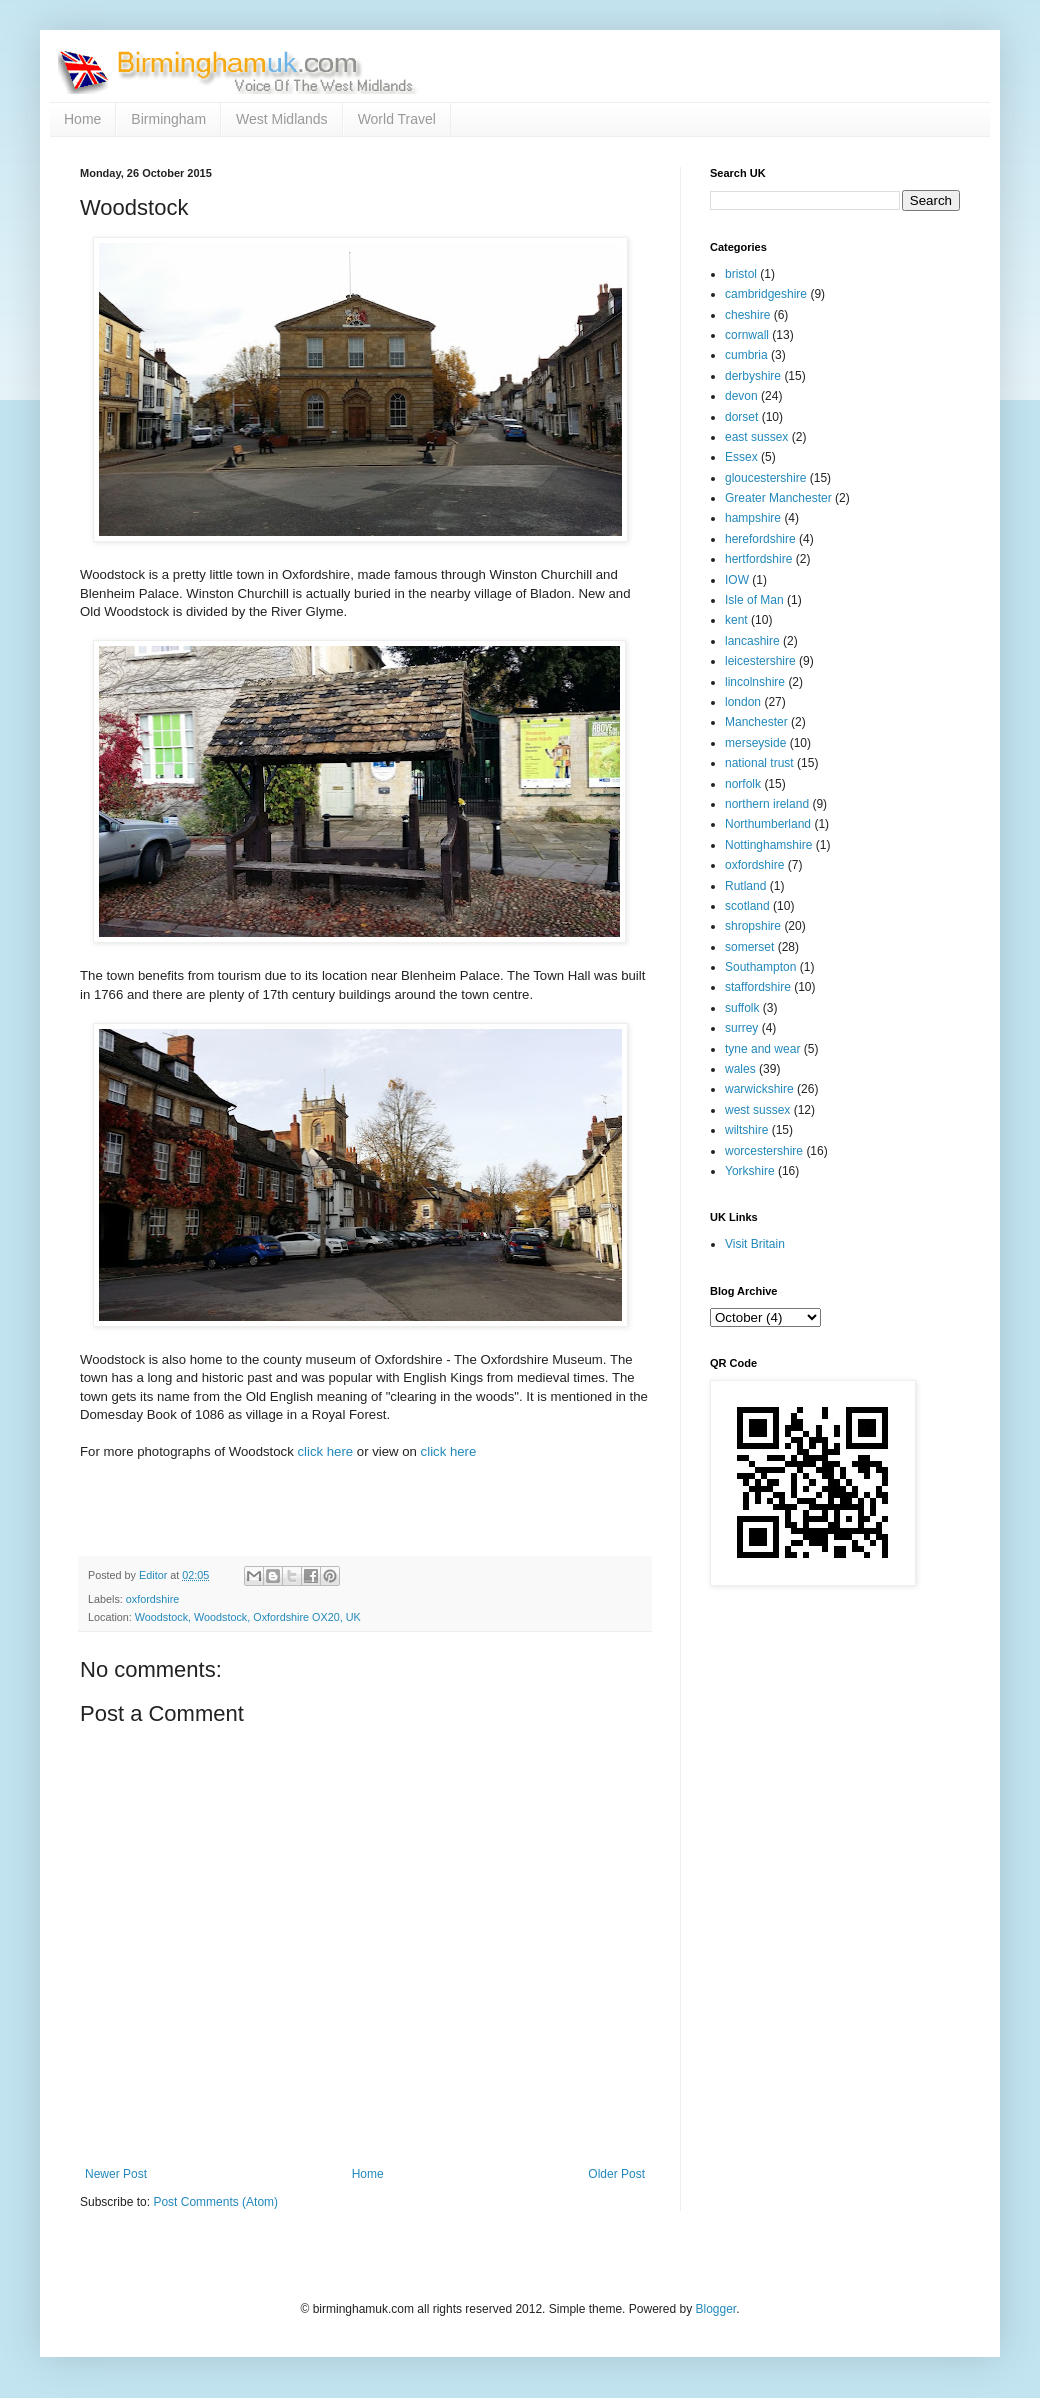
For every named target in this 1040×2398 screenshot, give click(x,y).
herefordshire (760, 539)
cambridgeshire (766, 294)
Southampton (760, 967)
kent (736, 620)
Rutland (745, 886)
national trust (759, 763)
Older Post (616, 2174)
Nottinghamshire (768, 845)
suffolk (742, 1008)
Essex (741, 457)
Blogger (715, 2309)
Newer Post (116, 2174)
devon (741, 396)
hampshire (753, 518)
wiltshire (746, 1130)
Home (82, 119)
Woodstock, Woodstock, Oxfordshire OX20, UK (248, 1617)
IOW (737, 580)
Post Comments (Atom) (215, 2202)
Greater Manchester (778, 498)
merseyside (755, 743)
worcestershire (764, 1151)
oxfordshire (152, 1599)
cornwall (747, 335)
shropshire (753, 926)
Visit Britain (755, 1244)
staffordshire (758, 987)
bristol (741, 274)
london (743, 702)
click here (325, 1451)
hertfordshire (758, 559)
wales (740, 1069)
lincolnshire (755, 682)
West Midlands (282, 119)
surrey (741, 1028)
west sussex (757, 1110)
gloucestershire (765, 478)
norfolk (743, 784)
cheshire (747, 315)
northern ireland (767, 804)
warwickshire (759, 1089)
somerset (749, 947)
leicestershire (760, 661)
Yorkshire (750, 1171)
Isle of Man (754, 600)
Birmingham (168, 119)
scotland (747, 906)
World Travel (397, 119)
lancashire (752, 641)
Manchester (756, 722)
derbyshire (753, 376)
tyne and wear (762, 1049)
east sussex (756, 437)
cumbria (746, 355)
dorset (741, 417)
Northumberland (768, 824)
